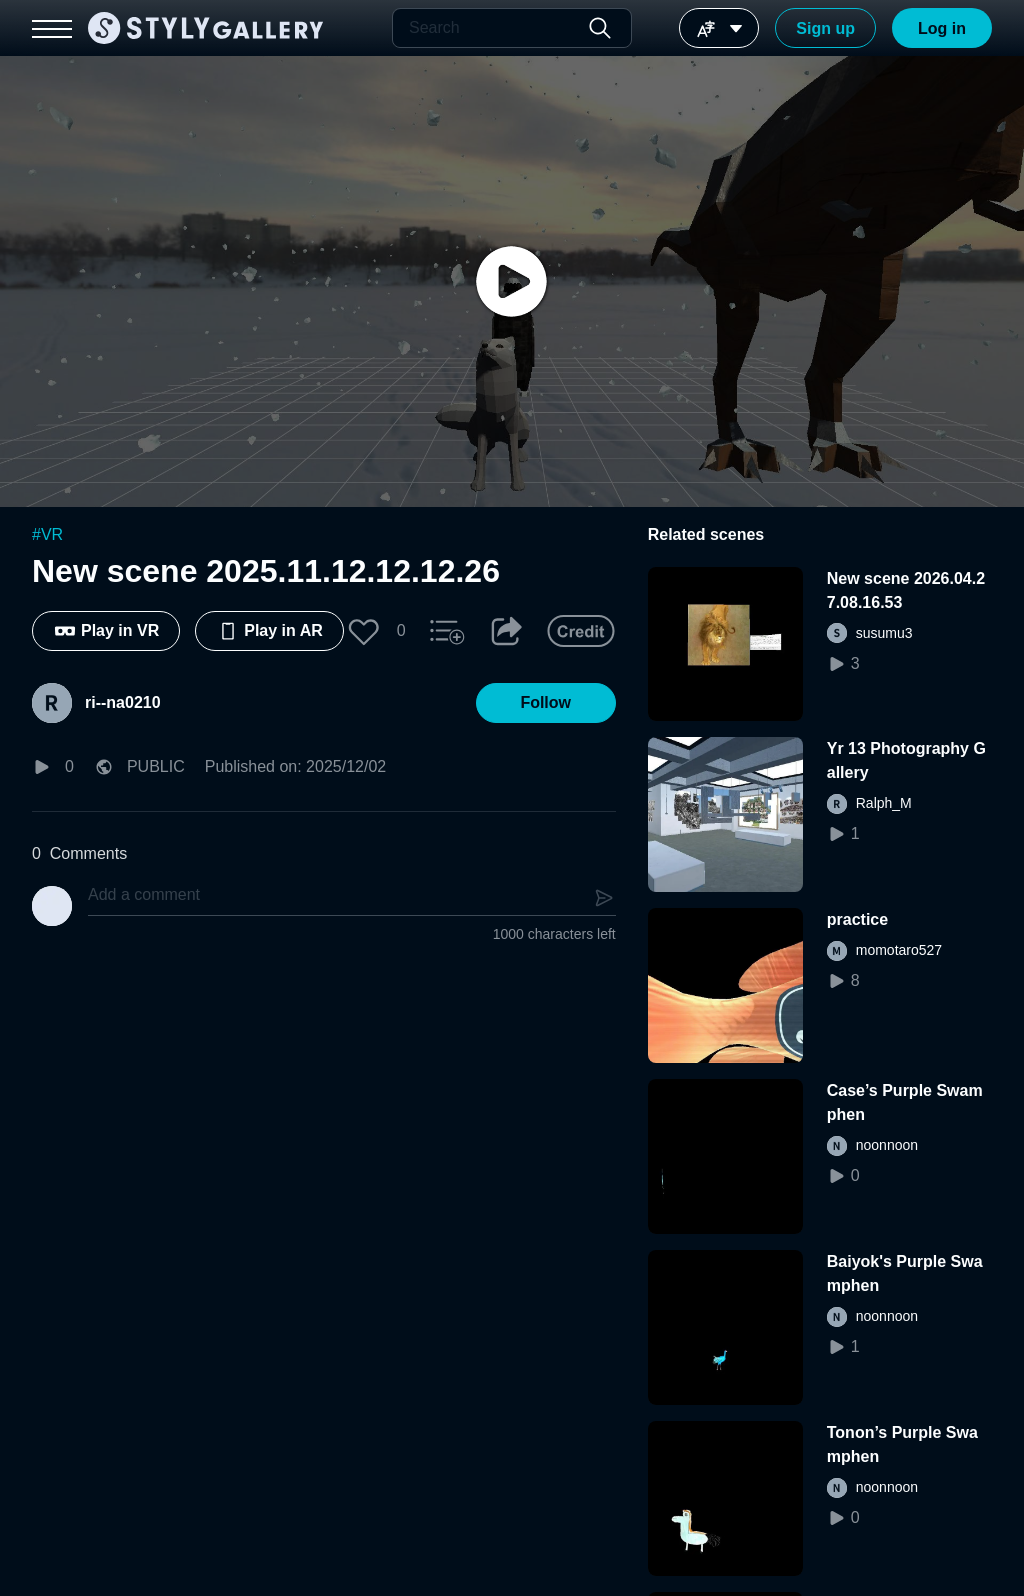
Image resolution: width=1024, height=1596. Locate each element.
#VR (47, 534)
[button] (364, 631)
